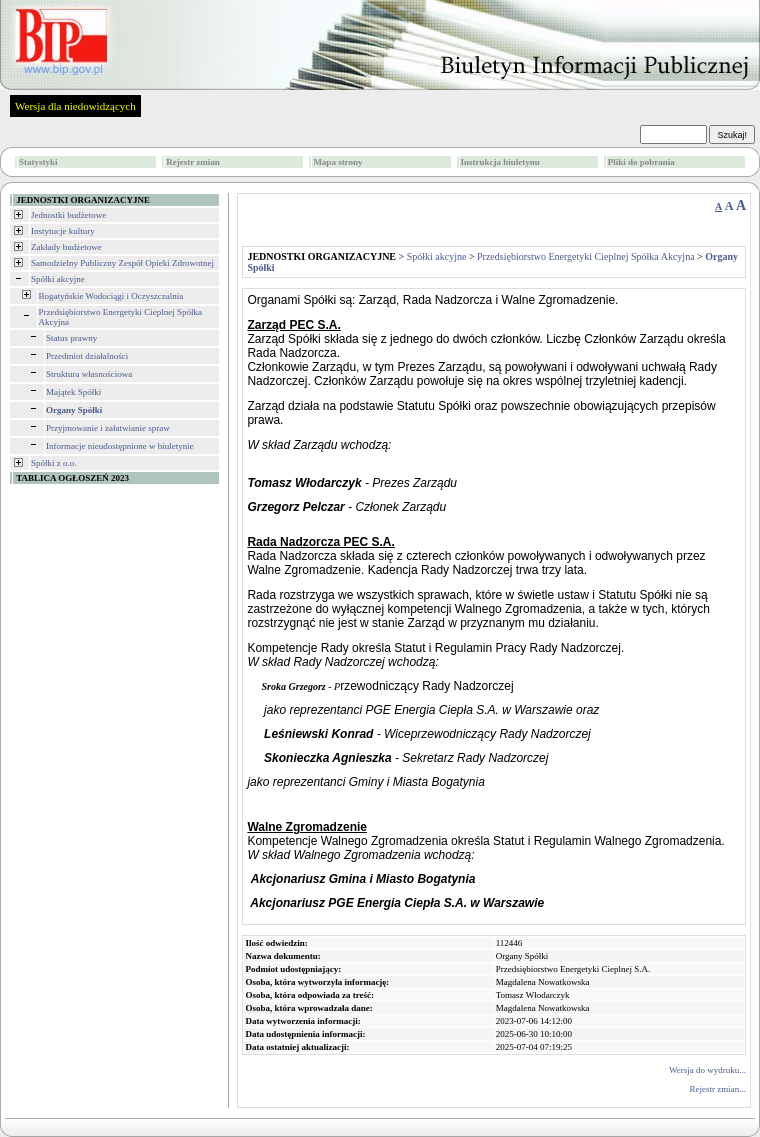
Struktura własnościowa (89, 374)
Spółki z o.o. (54, 463)
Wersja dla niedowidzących (75, 106)
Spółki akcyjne (58, 279)
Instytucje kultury (63, 231)
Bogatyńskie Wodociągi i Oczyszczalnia (111, 296)
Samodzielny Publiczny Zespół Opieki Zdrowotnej (122, 263)
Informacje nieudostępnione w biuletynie (120, 446)
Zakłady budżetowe (66, 247)
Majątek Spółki (73, 392)
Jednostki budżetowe (68, 215)
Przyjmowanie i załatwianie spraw (108, 428)
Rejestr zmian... (718, 1089)
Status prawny (71, 338)
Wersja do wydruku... (707, 1070)
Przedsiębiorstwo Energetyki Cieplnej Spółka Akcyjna (586, 256)
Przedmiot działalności (87, 356)
